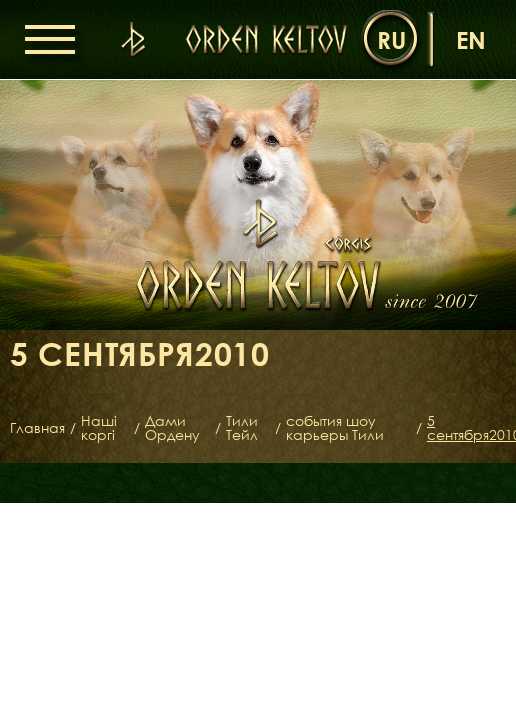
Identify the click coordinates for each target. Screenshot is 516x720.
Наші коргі (99, 428)
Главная (37, 428)
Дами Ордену (172, 428)
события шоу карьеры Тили (335, 428)
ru (391, 39)
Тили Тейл (242, 428)
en (471, 39)
